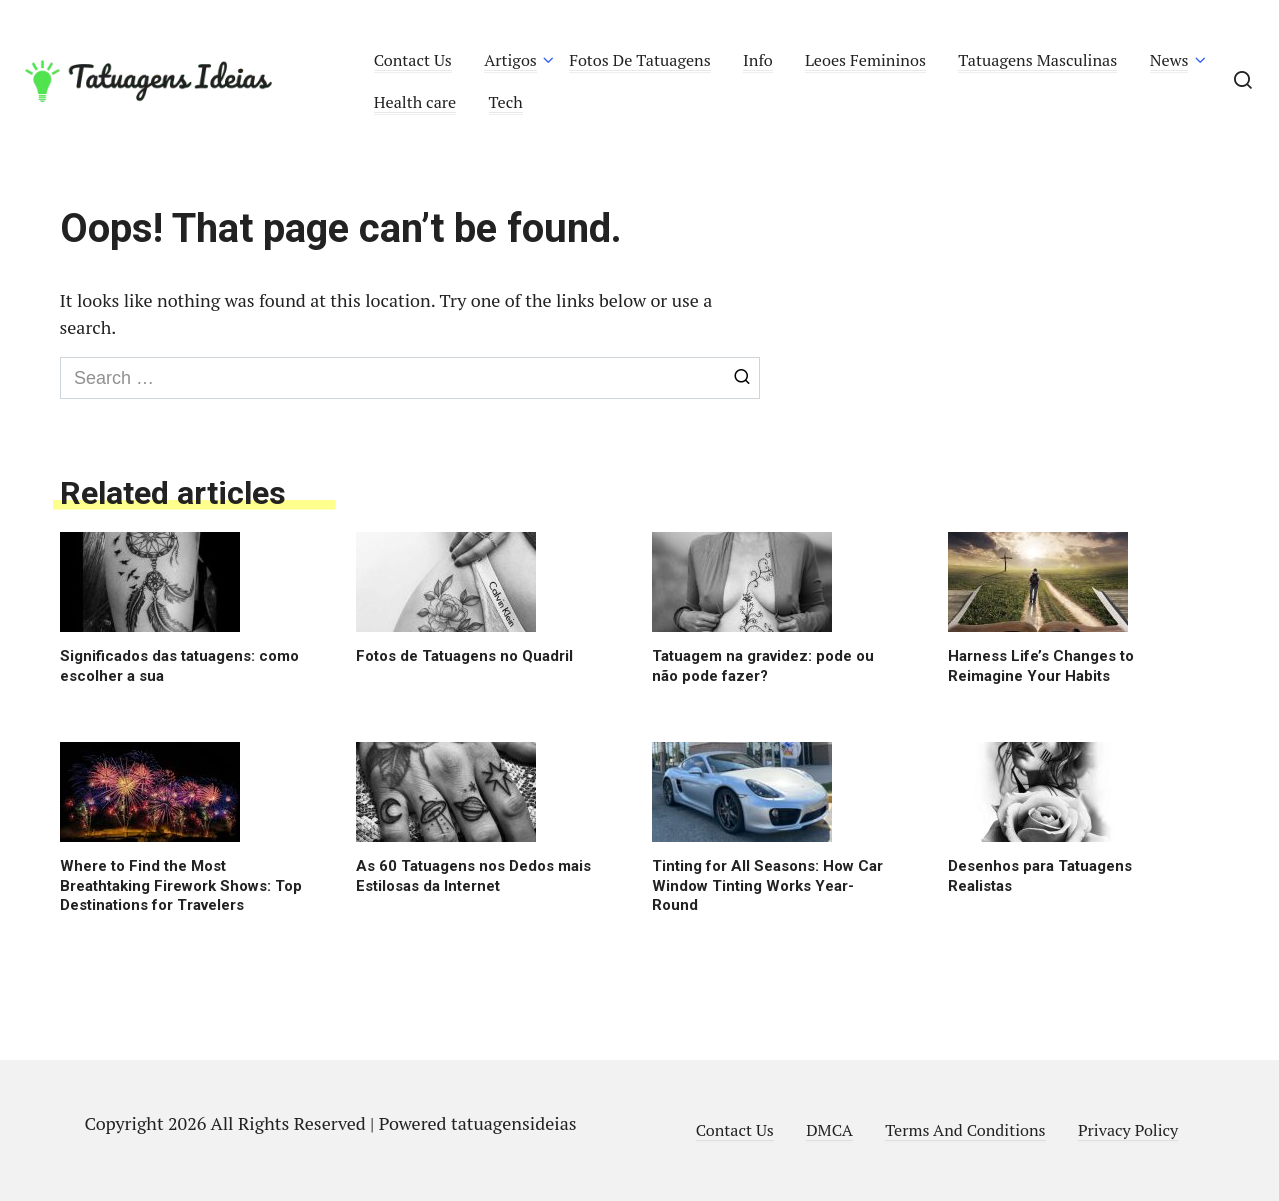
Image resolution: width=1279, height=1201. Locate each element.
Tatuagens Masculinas (1037, 60)
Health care (415, 102)
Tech (506, 102)
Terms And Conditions (965, 1130)
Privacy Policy (1128, 1130)
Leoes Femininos (865, 60)
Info (758, 60)
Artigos (510, 60)
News (1169, 60)
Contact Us (413, 60)
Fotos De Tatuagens (639, 60)
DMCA (829, 1130)
